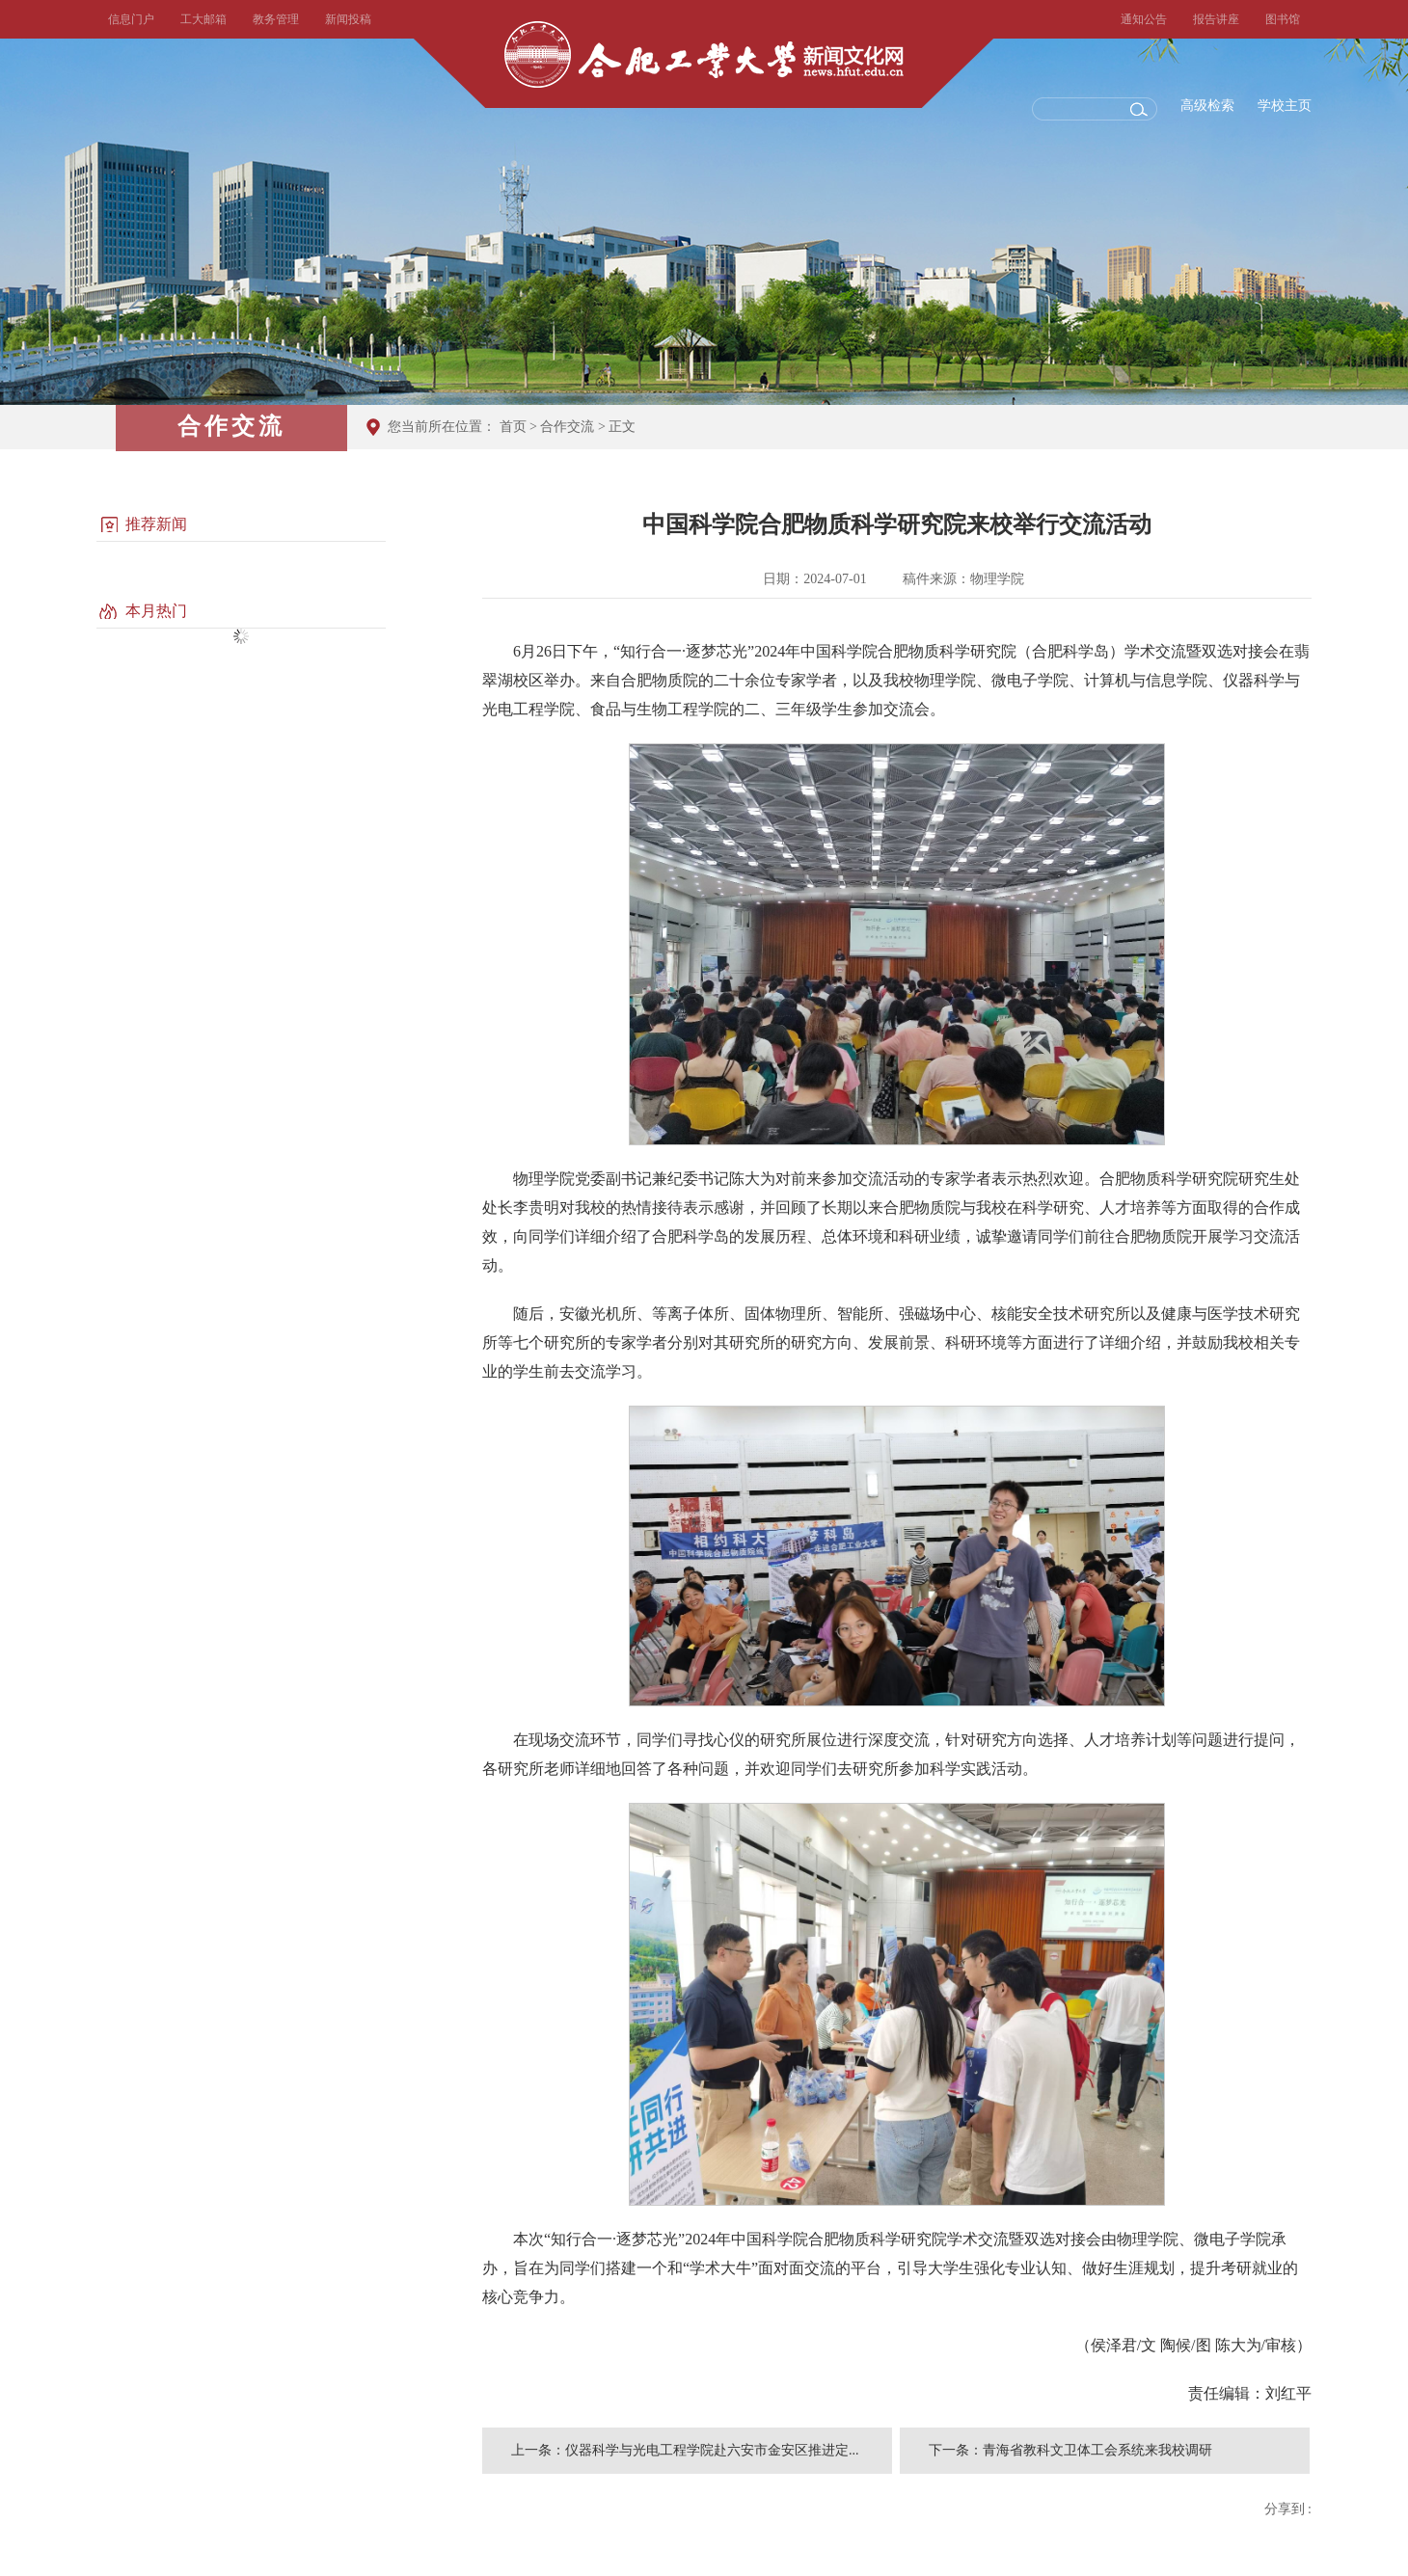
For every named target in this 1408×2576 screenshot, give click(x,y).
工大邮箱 (203, 19)
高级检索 (1207, 105)
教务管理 (276, 19)
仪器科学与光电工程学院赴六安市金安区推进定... (712, 2450)
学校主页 (1285, 105)
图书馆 (1282, 19)
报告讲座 (1216, 19)
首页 (513, 426)
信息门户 (131, 19)
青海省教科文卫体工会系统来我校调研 (1097, 2450)
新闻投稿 (348, 19)
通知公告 (1144, 19)
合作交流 (567, 426)
